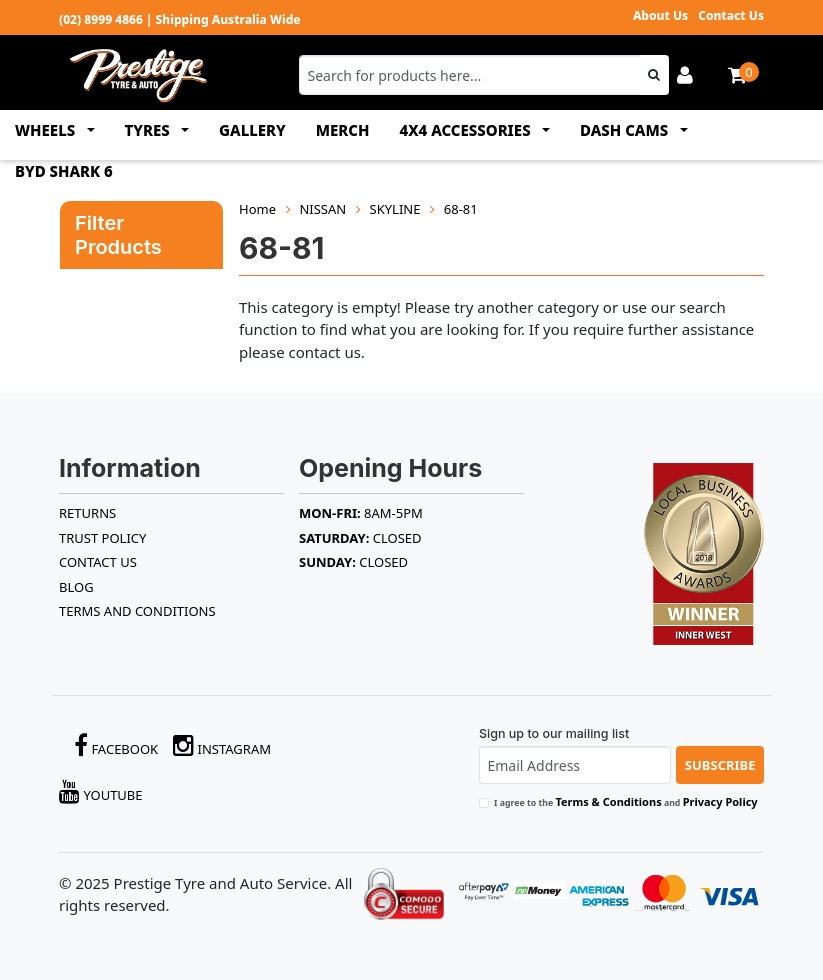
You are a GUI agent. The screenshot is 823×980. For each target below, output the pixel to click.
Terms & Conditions (608, 801)
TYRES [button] (149, 130)
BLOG (76, 587)
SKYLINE (395, 209)
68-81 (461, 209)
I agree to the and (626, 801)
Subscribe (720, 765)
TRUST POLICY (102, 538)
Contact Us (731, 15)
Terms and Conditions (137, 611)
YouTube (101, 791)
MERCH (343, 130)
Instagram (222, 745)
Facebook (116, 745)
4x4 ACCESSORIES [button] (467, 130)
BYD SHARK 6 (64, 171)
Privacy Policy (720, 801)
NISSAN (322, 209)
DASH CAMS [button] (626, 130)
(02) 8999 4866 (101, 19)
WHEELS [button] (47, 130)
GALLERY (252, 130)
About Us (660, 15)
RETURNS (87, 513)
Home (257, 209)
